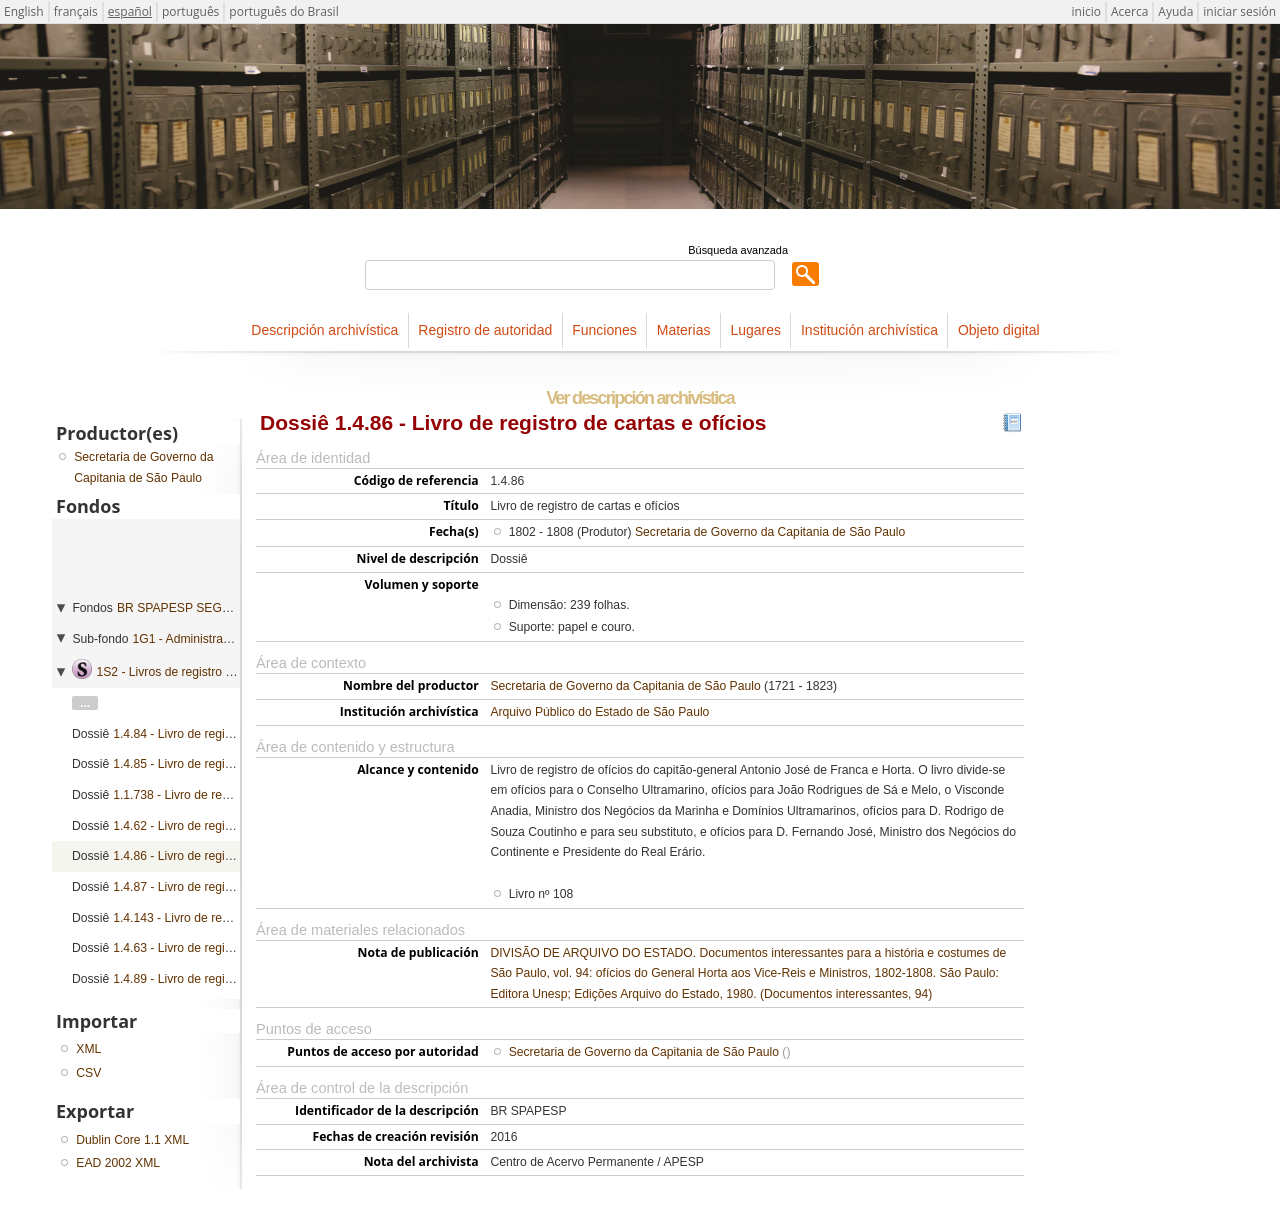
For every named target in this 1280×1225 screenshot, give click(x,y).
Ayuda (1175, 11)
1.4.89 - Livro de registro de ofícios (206, 979)
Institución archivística (869, 330)
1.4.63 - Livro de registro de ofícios (206, 948)
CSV (88, 1073)
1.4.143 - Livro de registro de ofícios (210, 918)
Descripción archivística (324, 330)
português (190, 11)
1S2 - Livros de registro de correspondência (214, 672)
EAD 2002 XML (118, 1163)
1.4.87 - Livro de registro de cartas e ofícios (230, 887)
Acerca (1129, 11)
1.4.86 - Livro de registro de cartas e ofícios (230, 856)
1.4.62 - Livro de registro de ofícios (206, 826)
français (76, 11)
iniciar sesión (1239, 11)
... (85, 703)
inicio (1086, 11)
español (130, 11)
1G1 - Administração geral (203, 639)
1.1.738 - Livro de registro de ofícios (210, 795)
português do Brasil (283, 11)
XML (88, 1049)
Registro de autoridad (485, 330)
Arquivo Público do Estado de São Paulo (599, 712)
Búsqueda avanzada (738, 250)
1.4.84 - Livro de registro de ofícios (206, 734)
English (24, 11)
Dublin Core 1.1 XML (132, 1140)
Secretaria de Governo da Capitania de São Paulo (770, 532)
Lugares (755, 330)
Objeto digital (999, 330)
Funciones (604, 330)
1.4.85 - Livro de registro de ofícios (206, 764)
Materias (684, 330)
